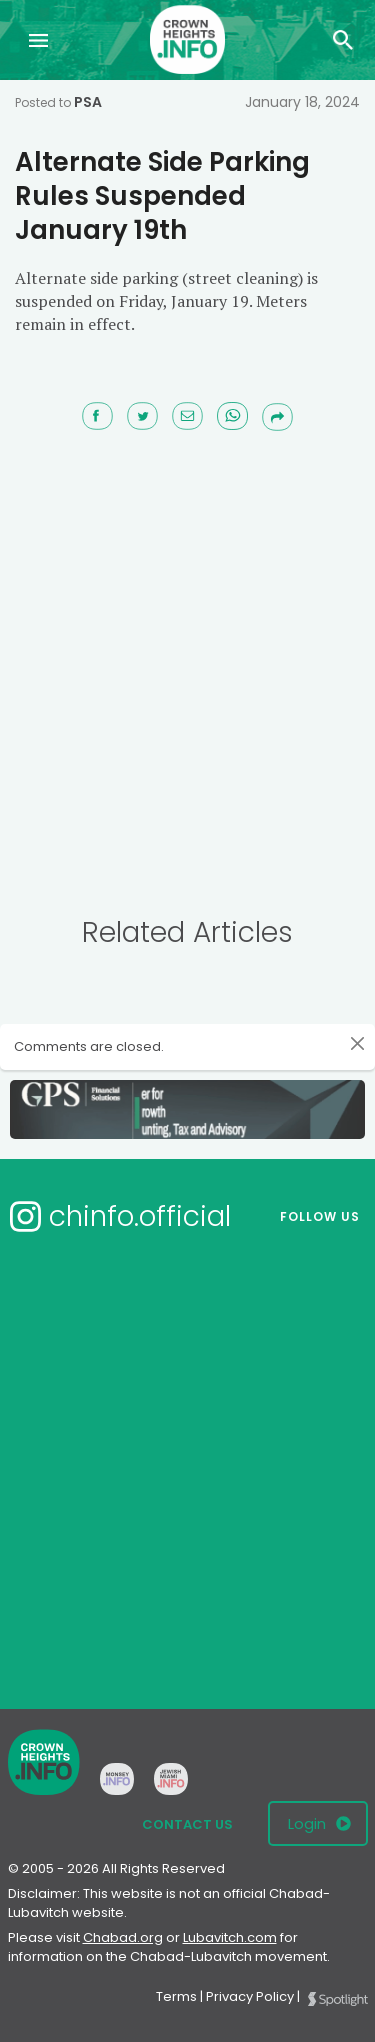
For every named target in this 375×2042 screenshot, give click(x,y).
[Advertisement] (187, 665)
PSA (88, 102)
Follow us (320, 1216)
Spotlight (338, 1999)
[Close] (357, 1044)
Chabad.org (123, 1937)
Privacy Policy (250, 1996)
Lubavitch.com (230, 1937)
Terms (176, 1996)
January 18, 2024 (302, 102)
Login (307, 1823)
